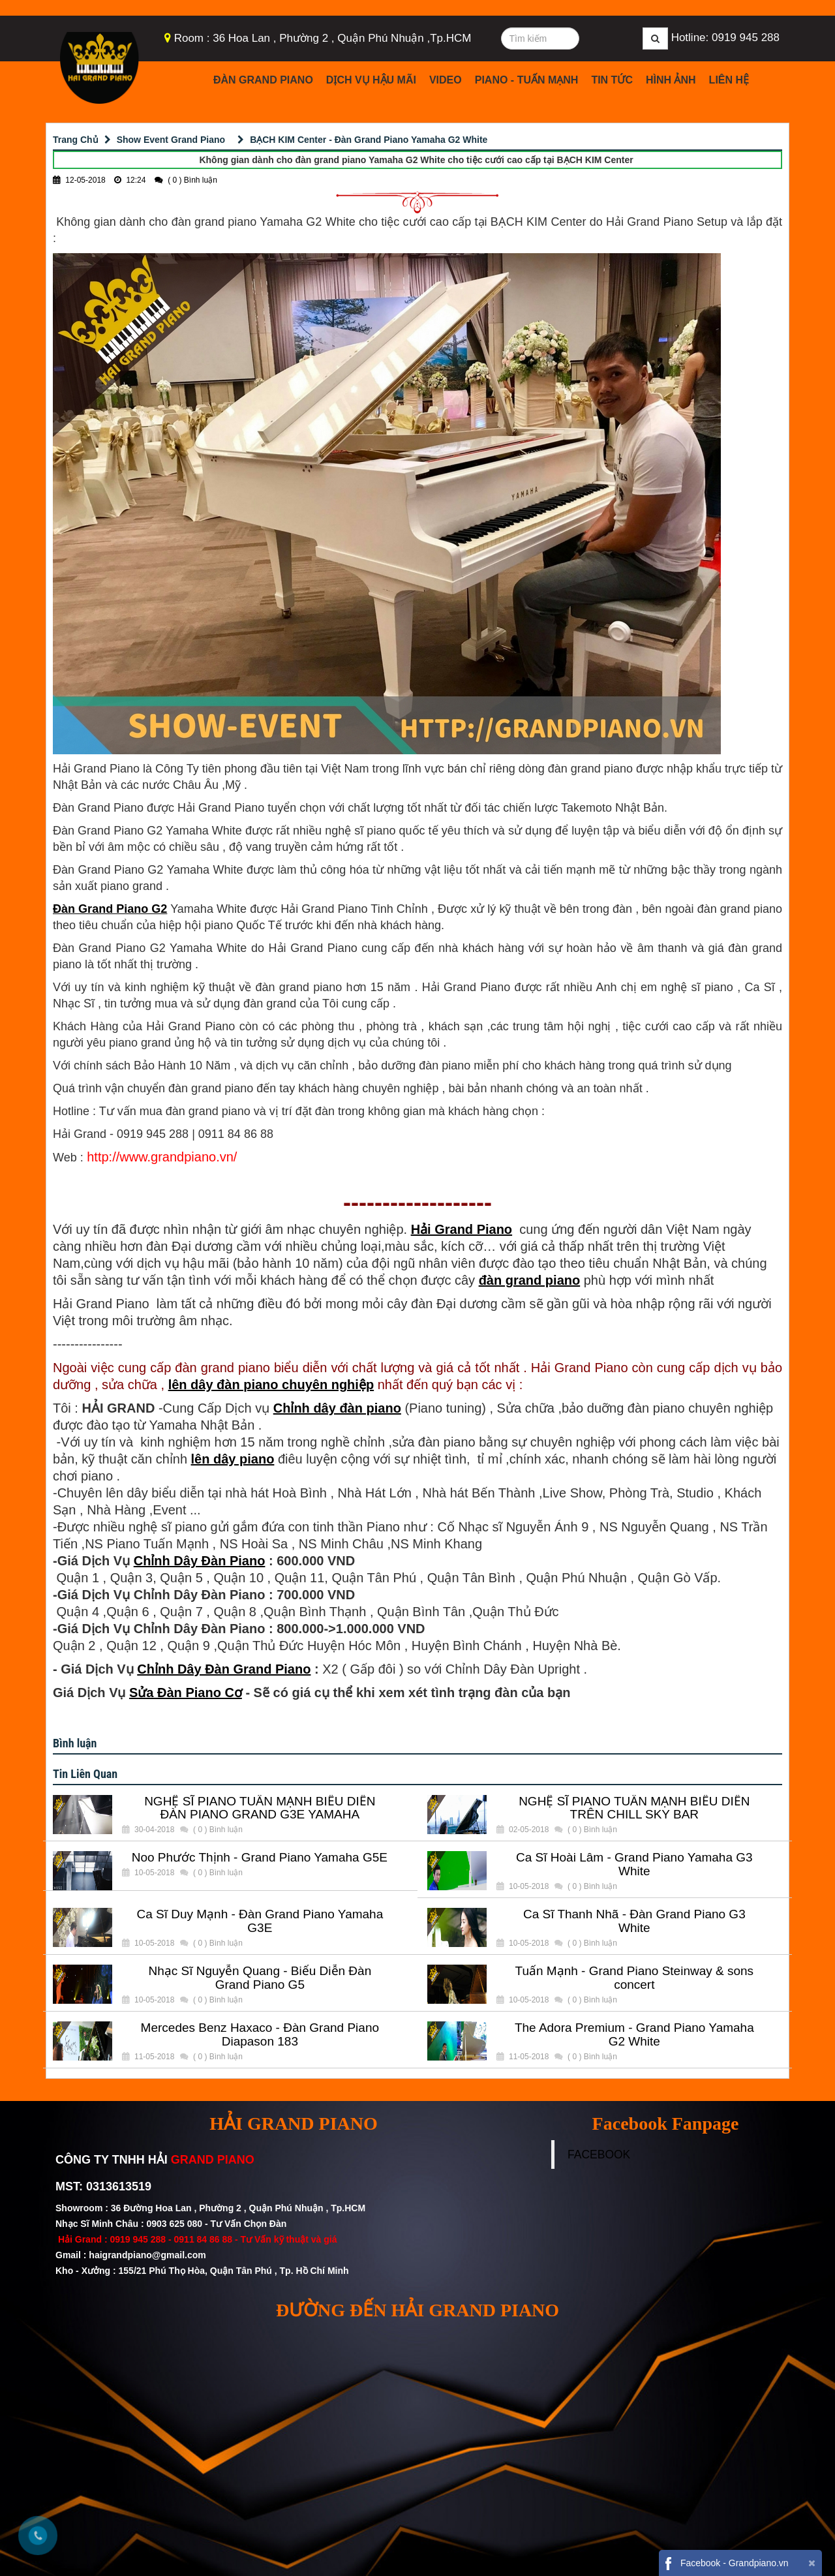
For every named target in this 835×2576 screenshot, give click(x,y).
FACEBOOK (599, 2154)
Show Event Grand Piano (171, 139)
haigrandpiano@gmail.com (147, 2255)
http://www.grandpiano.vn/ (162, 1157)
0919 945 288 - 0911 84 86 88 (171, 2239)
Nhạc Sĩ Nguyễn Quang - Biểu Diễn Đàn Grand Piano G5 (259, 1978)
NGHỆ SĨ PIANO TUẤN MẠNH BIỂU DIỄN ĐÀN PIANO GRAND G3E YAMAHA (259, 1808)
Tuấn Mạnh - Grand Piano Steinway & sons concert (634, 1978)
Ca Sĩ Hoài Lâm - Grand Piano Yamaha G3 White (634, 1864)
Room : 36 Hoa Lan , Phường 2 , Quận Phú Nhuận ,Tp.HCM (323, 38)
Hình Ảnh (671, 79)
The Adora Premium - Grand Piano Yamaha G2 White (634, 2034)
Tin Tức (612, 79)
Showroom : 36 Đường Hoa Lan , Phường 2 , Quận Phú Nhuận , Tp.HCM (211, 2208)
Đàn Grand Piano (263, 79)
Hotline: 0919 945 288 (725, 37)
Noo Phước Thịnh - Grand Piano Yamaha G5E (259, 1857)
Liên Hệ (729, 79)
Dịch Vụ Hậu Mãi (371, 79)
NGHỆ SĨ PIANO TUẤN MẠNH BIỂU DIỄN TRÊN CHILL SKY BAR (634, 1808)
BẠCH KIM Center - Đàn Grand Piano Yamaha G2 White (368, 139)
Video (445, 79)
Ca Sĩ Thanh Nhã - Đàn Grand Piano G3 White (634, 1921)
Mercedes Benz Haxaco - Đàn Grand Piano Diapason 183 (260, 2034)
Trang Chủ (76, 139)
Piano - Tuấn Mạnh (527, 79)
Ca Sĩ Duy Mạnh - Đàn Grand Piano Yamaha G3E (259, 1921)
